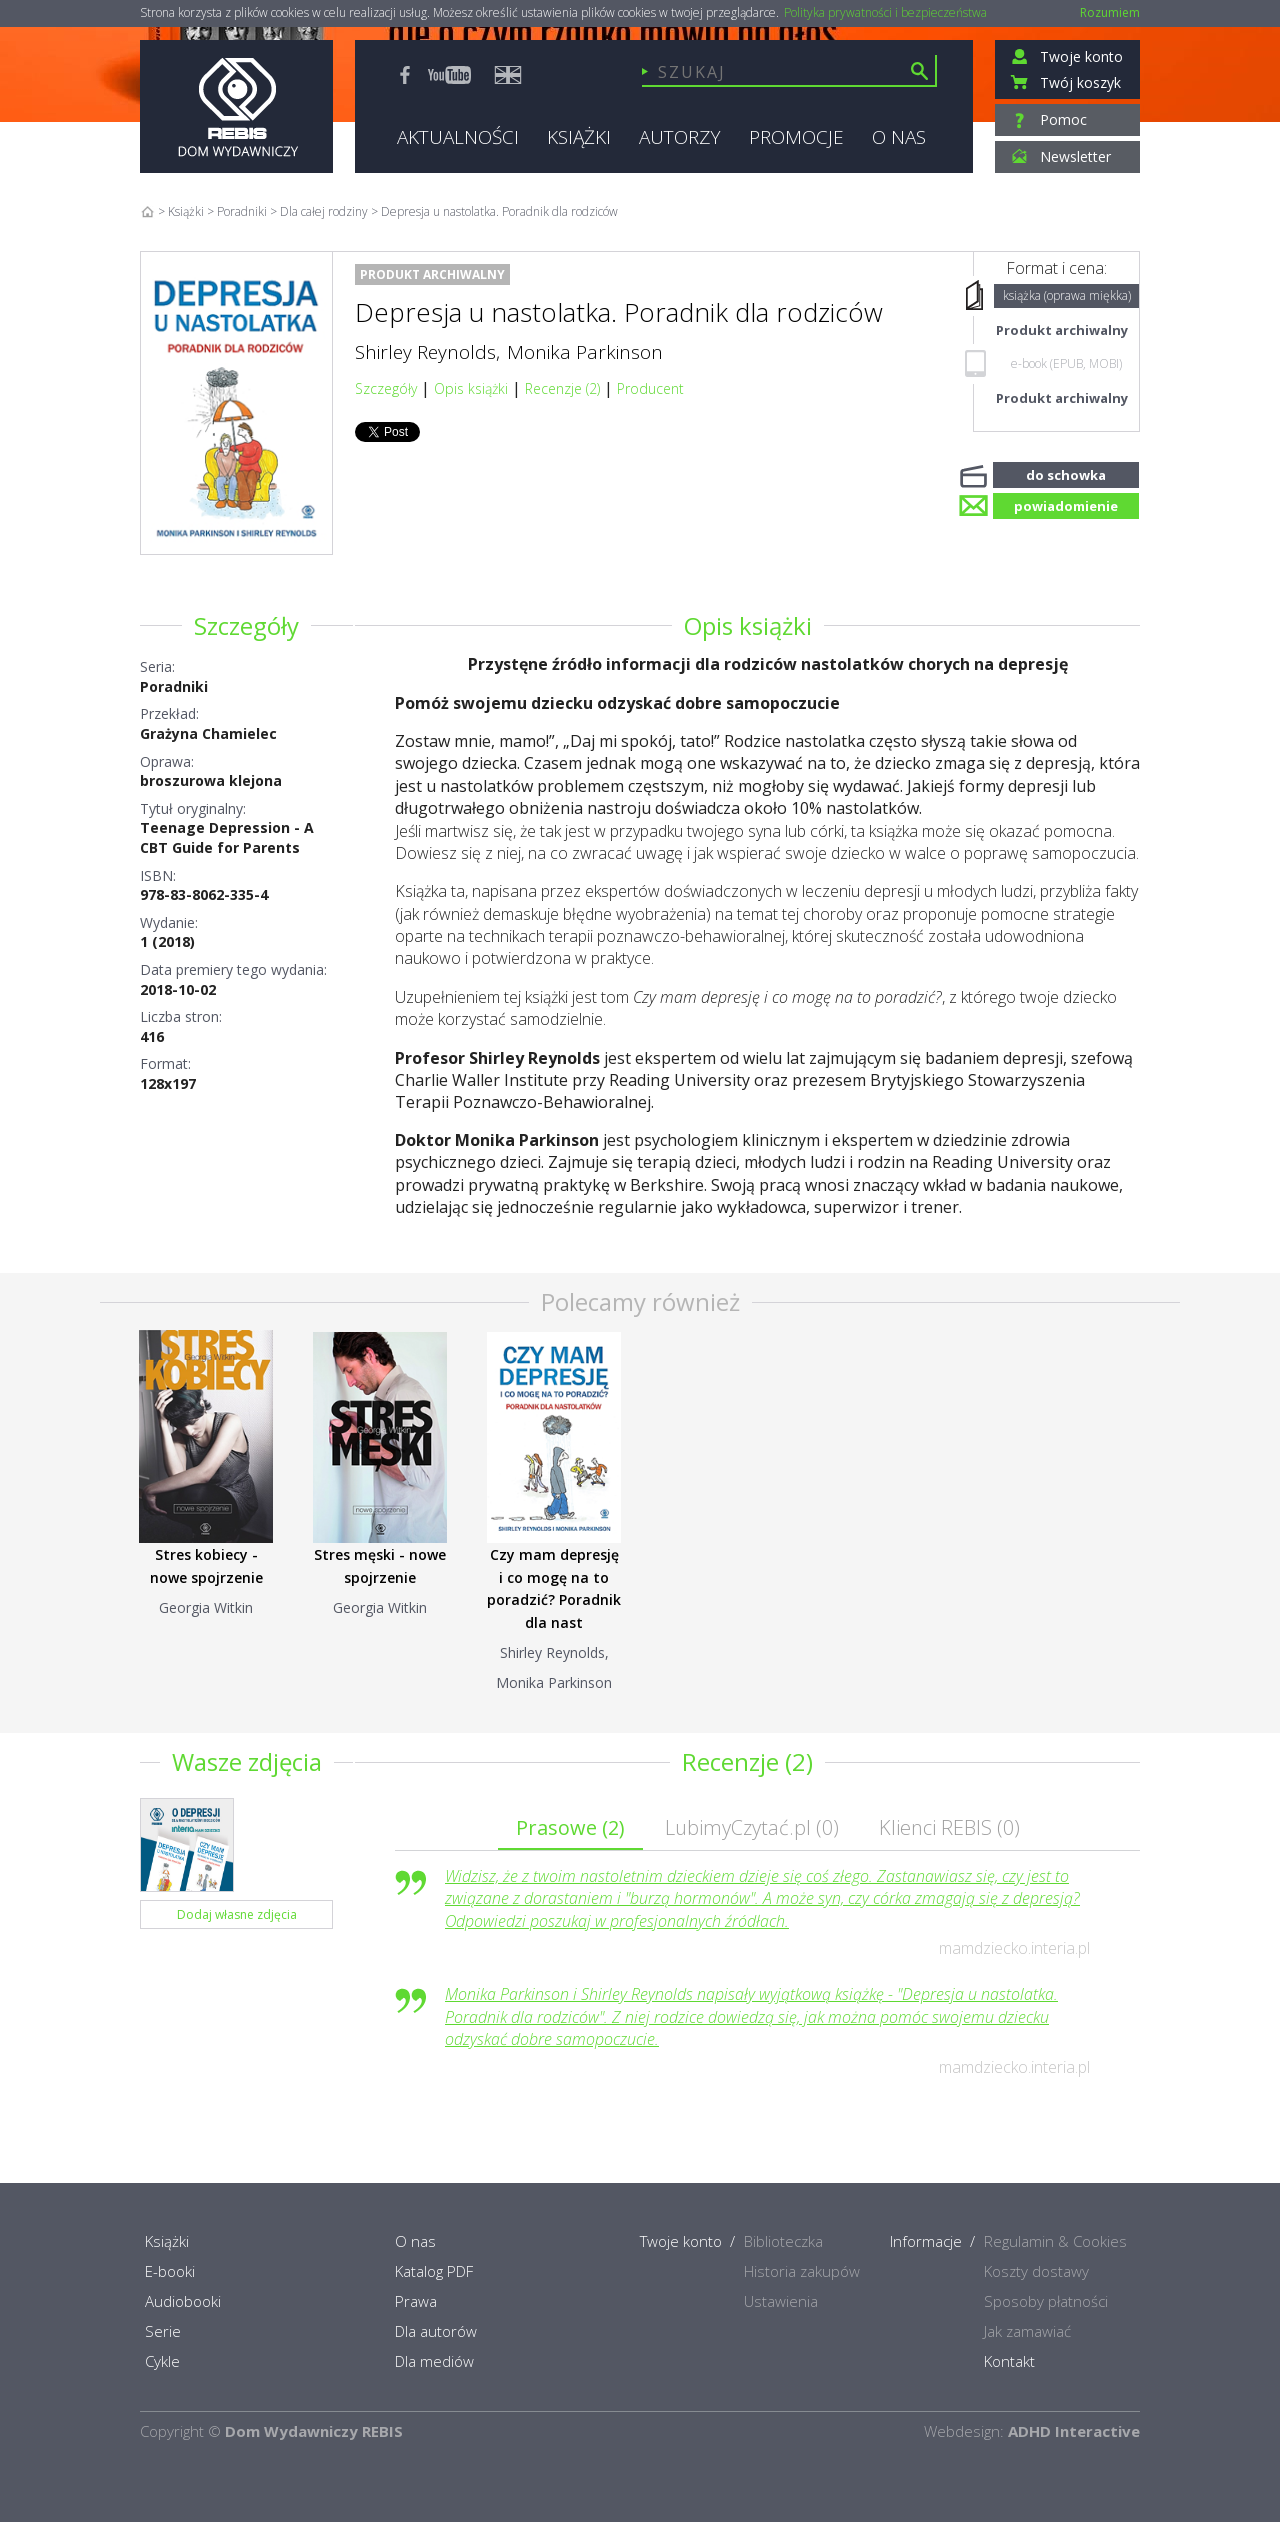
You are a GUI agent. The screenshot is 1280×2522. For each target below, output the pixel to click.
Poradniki (174, 686)
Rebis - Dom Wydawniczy (236, 106)
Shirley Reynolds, (427, 352)
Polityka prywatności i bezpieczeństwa (885, 13)
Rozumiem (1110, 12)
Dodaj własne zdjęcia (237, 1914)
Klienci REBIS (949, 1827)
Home (147, 211)
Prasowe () (570, 1827)
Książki (186, 211)
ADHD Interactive (1074, 2431)
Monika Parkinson (585, 352)
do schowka (1066, 473)
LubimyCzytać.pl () (752, 1827)
